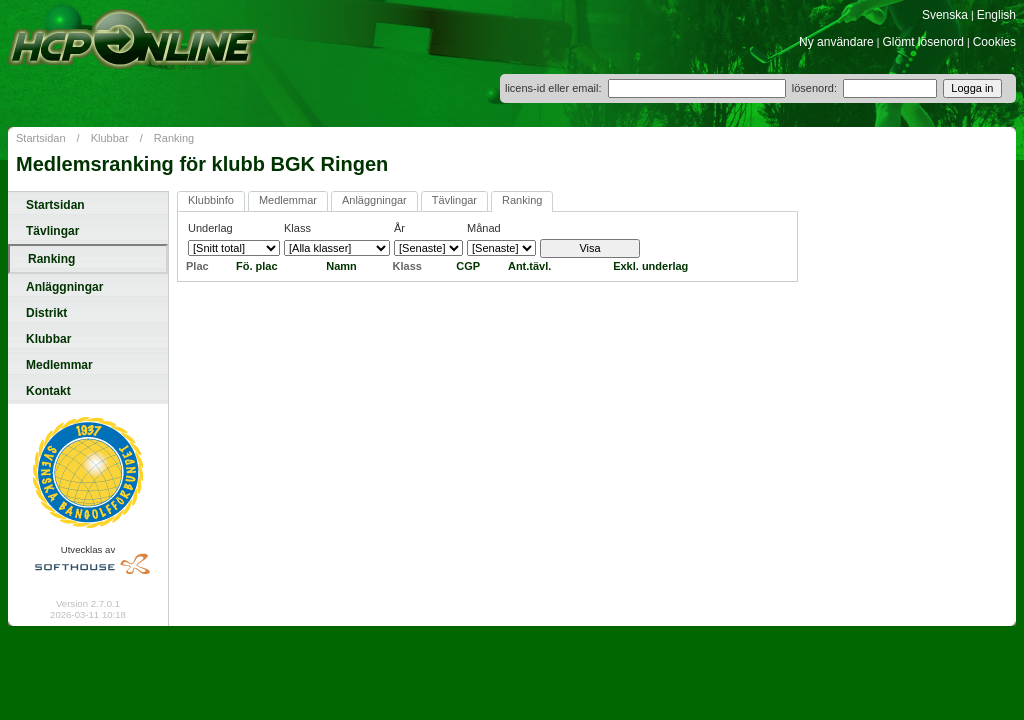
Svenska (945, 15)
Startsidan (41, 138)
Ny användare (836, 42)
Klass (407, 266)
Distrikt (46, 313)
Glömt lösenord (923, 42)
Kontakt (48, 391)
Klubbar (110, 138)
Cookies (994, 42)
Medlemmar (59, 365)
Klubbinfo (211, 200)
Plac (197, 266)
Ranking (174, 138)
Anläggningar (64, 287)
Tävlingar (52, 231)
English (996, 15)
